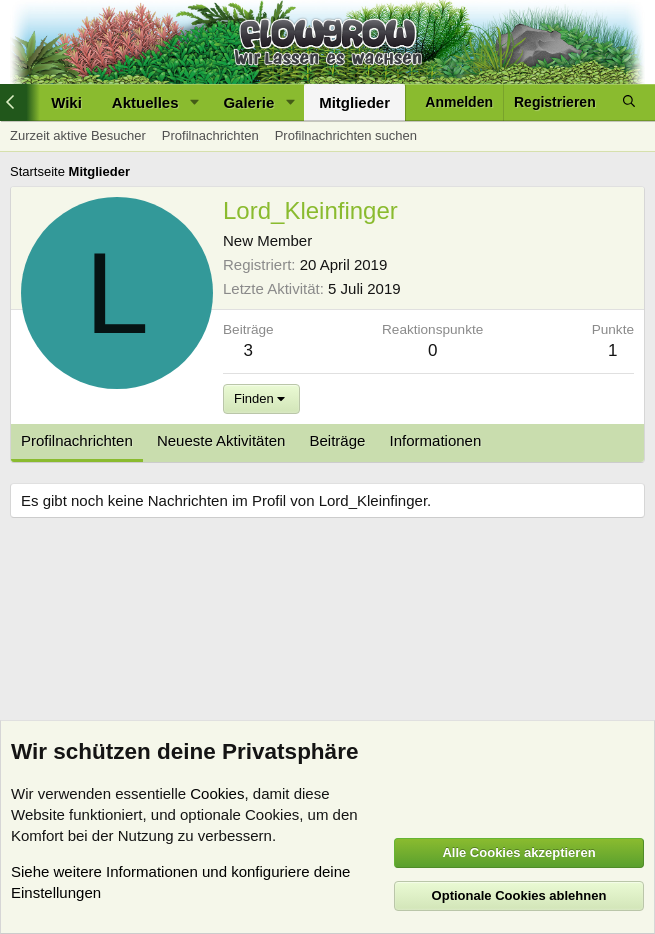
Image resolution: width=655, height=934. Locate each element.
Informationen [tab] (436, 440)
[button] (194, 102)
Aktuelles (145, 102)
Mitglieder (354, 102)
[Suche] (629, 102)
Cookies (217, 793)
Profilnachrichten (210, 135)
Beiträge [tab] (338, 440)
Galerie (248, 102)
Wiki (66, 102)
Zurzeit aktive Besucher (78, 135)
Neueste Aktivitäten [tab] (221, 440)
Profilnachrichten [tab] (77, 440)
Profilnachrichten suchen (346, 135)
